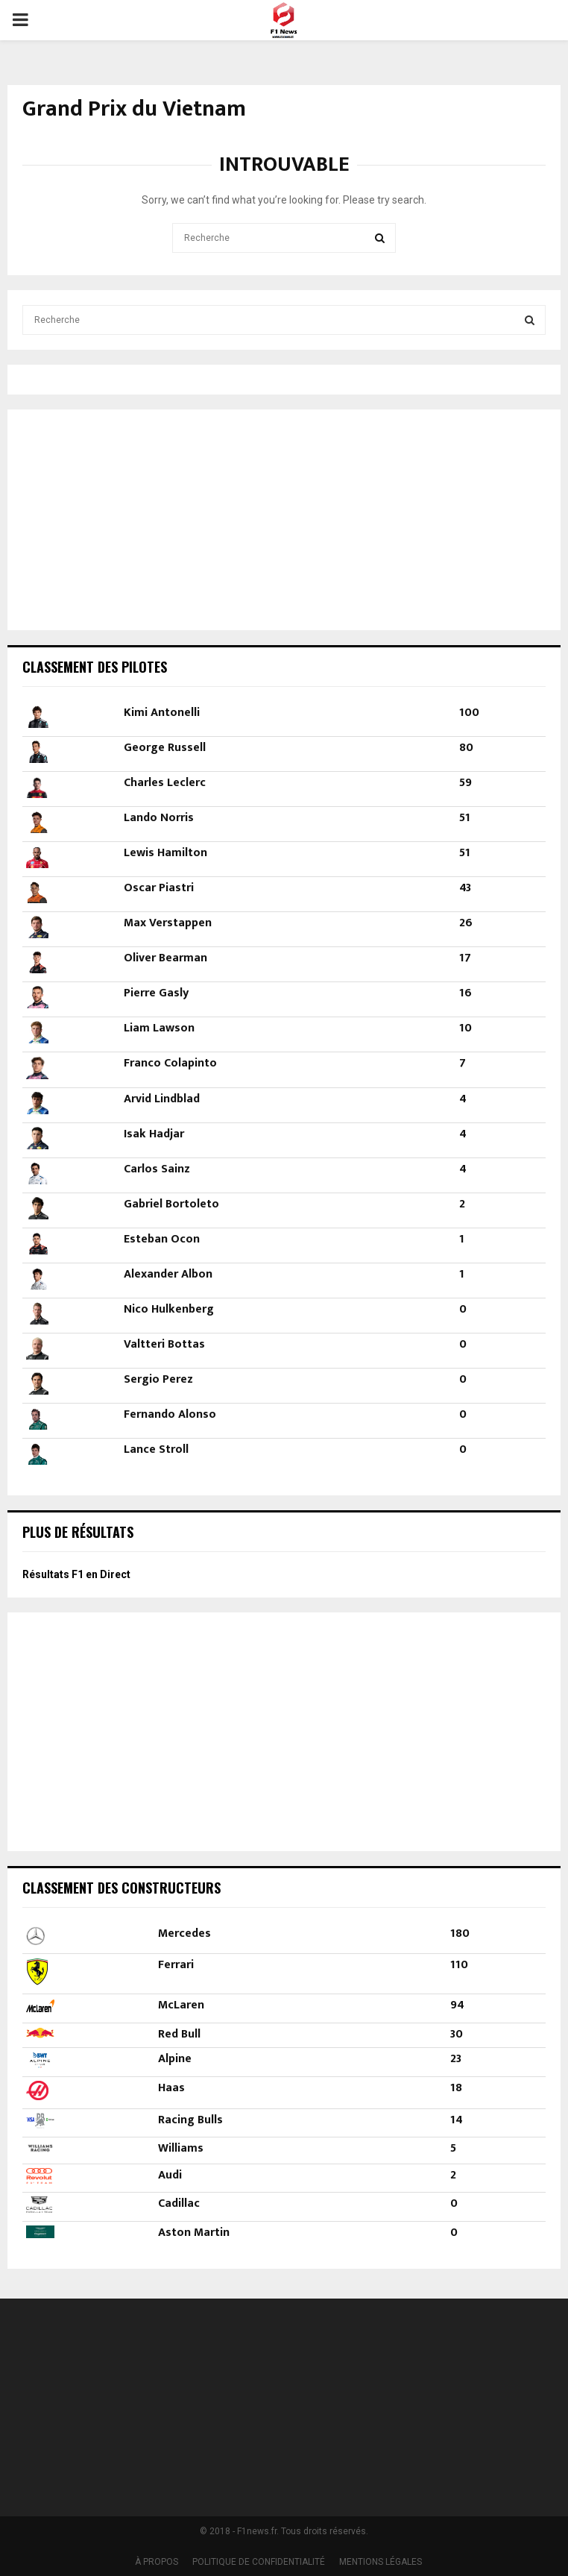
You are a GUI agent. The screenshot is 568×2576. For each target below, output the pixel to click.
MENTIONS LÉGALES (380, 2562)
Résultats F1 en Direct (76, 1574)
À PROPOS (156, 2562)
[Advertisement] (115, 517)
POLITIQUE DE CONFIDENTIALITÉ (258, 2562)
